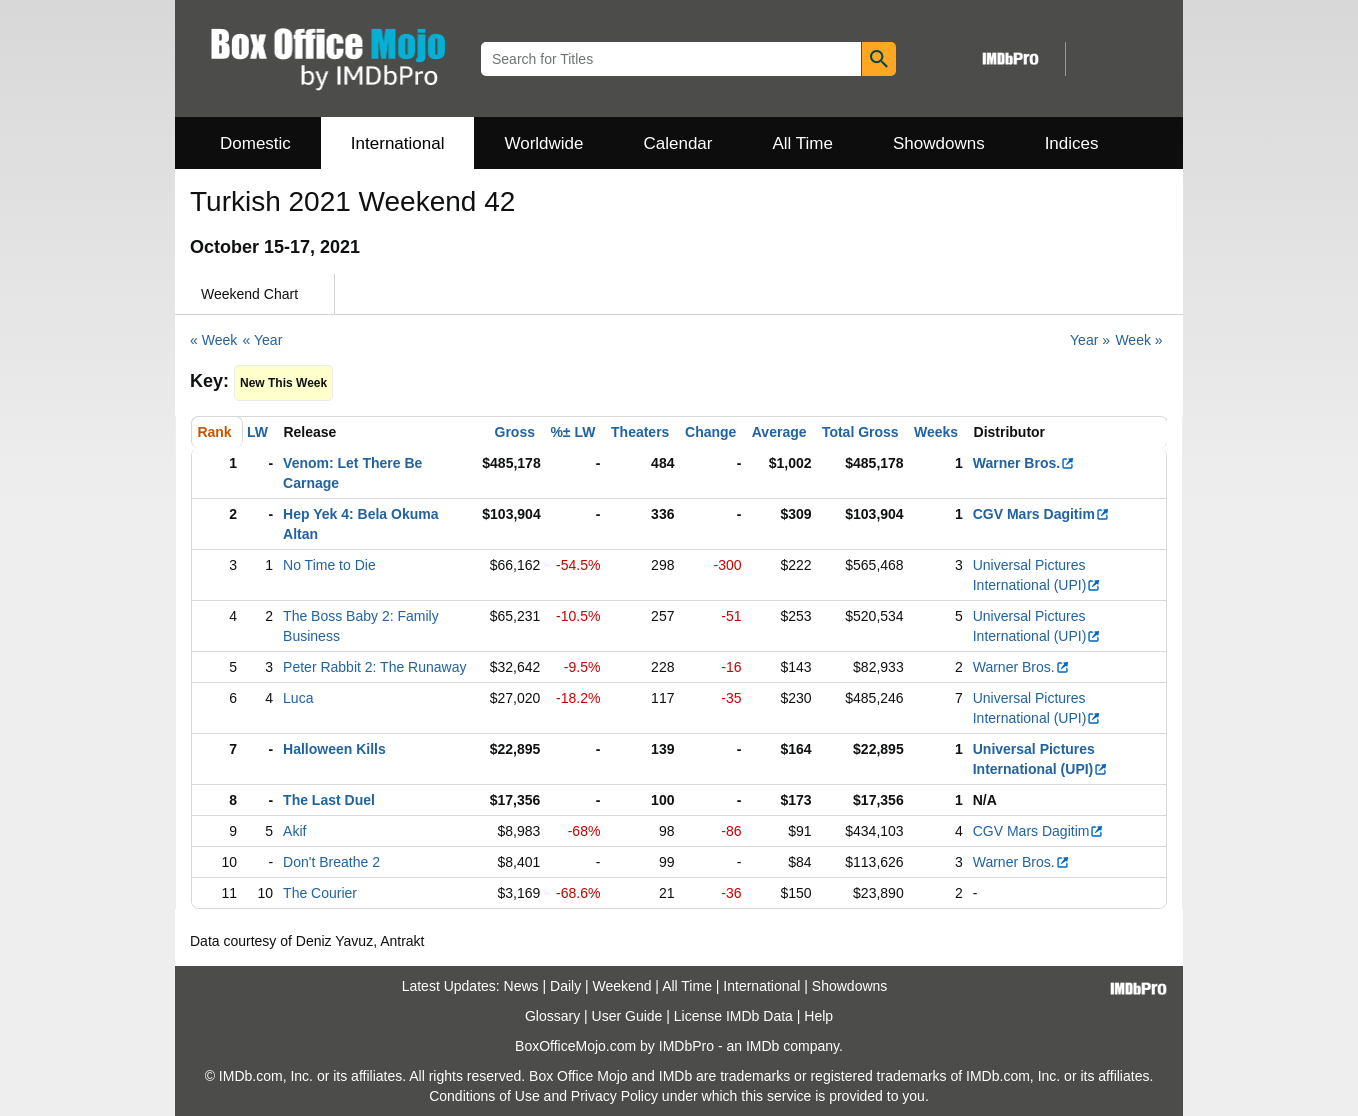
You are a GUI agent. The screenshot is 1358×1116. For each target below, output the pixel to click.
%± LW (572, 432)
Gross (515, 432)
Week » (1138, 340)
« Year (263, 340)
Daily (565, 986)
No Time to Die (329, 565)
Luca (298, 698)
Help (818, 1016)
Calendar (678, 143)
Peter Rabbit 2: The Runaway (374, 667)
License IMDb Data (733, 1016)
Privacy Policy (614, 1096)
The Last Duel (329, 800)
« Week (213, 340)
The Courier (320, 893)
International (398, 143)
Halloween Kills (334, 749)
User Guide (627, 1016)
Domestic (255, 143)
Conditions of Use (484, 1096)
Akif (294, 831)
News (521, 986)
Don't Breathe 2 (331, 862)
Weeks (936, 432)
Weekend (622, 986)
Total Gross (860, 432)
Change (710, 432)
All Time (803, 143)
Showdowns (939, 143)
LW (257, 432)
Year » (1090, 340)
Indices (1072, 143)
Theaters (640, 432)
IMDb (762, 1046)
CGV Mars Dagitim (1041, 514)
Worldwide (543, 143)
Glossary (552, 1016)
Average (779, 432)
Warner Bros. (1024, 463)
